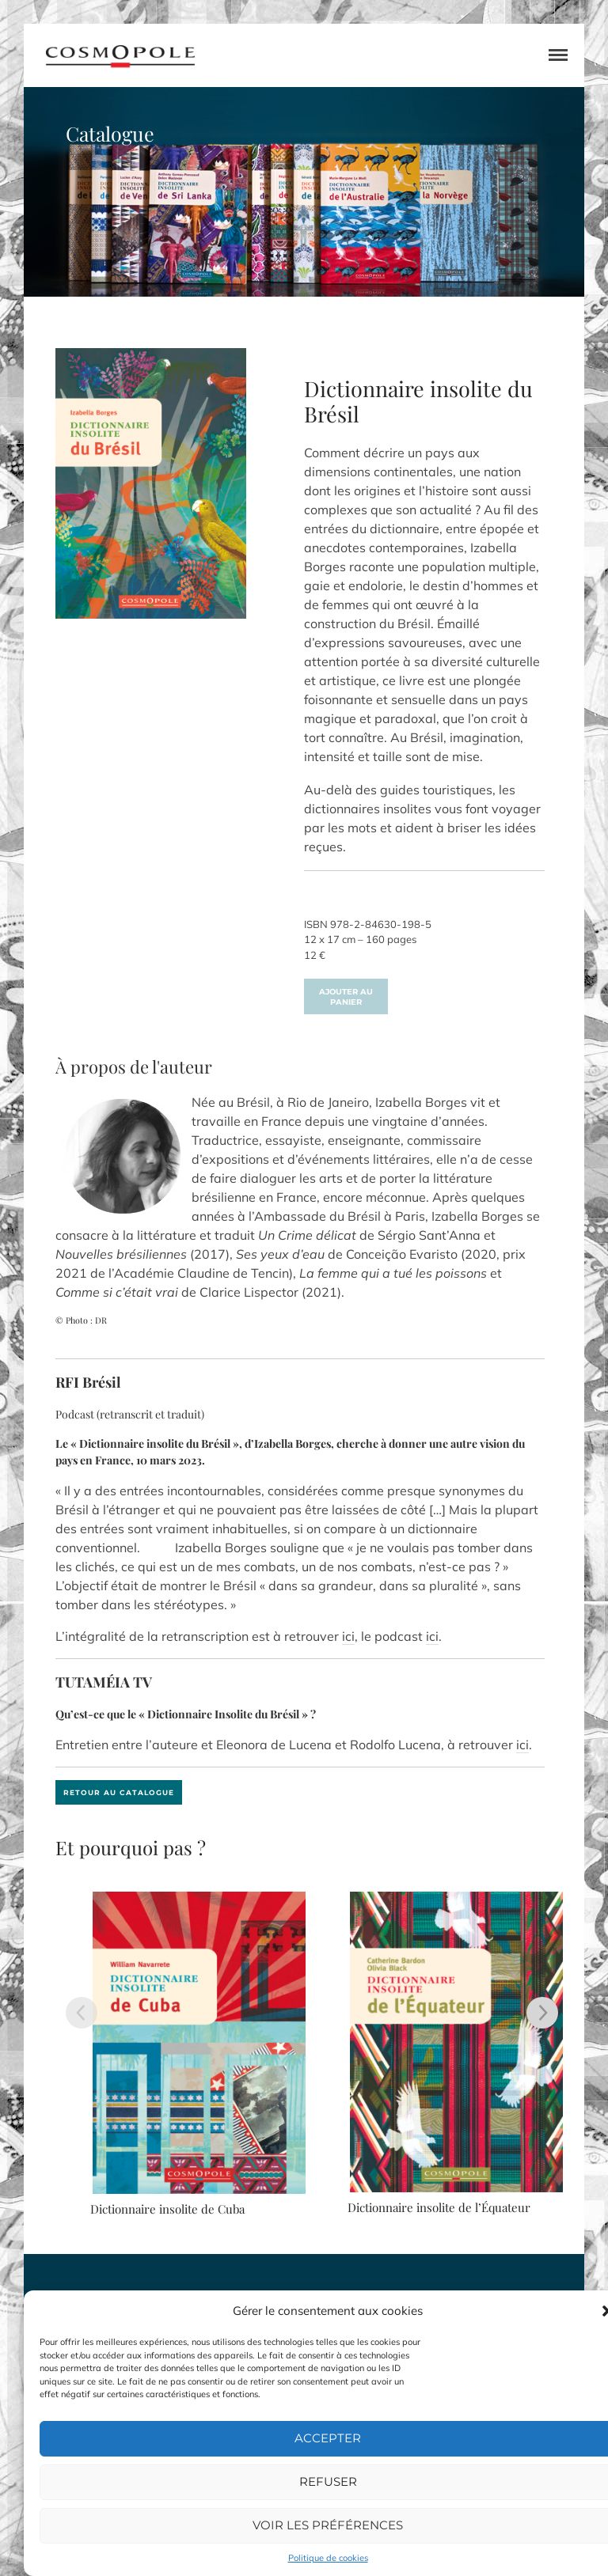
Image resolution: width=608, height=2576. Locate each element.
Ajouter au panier (346, 997)
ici (348, 1636)
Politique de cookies (328, 2557)
